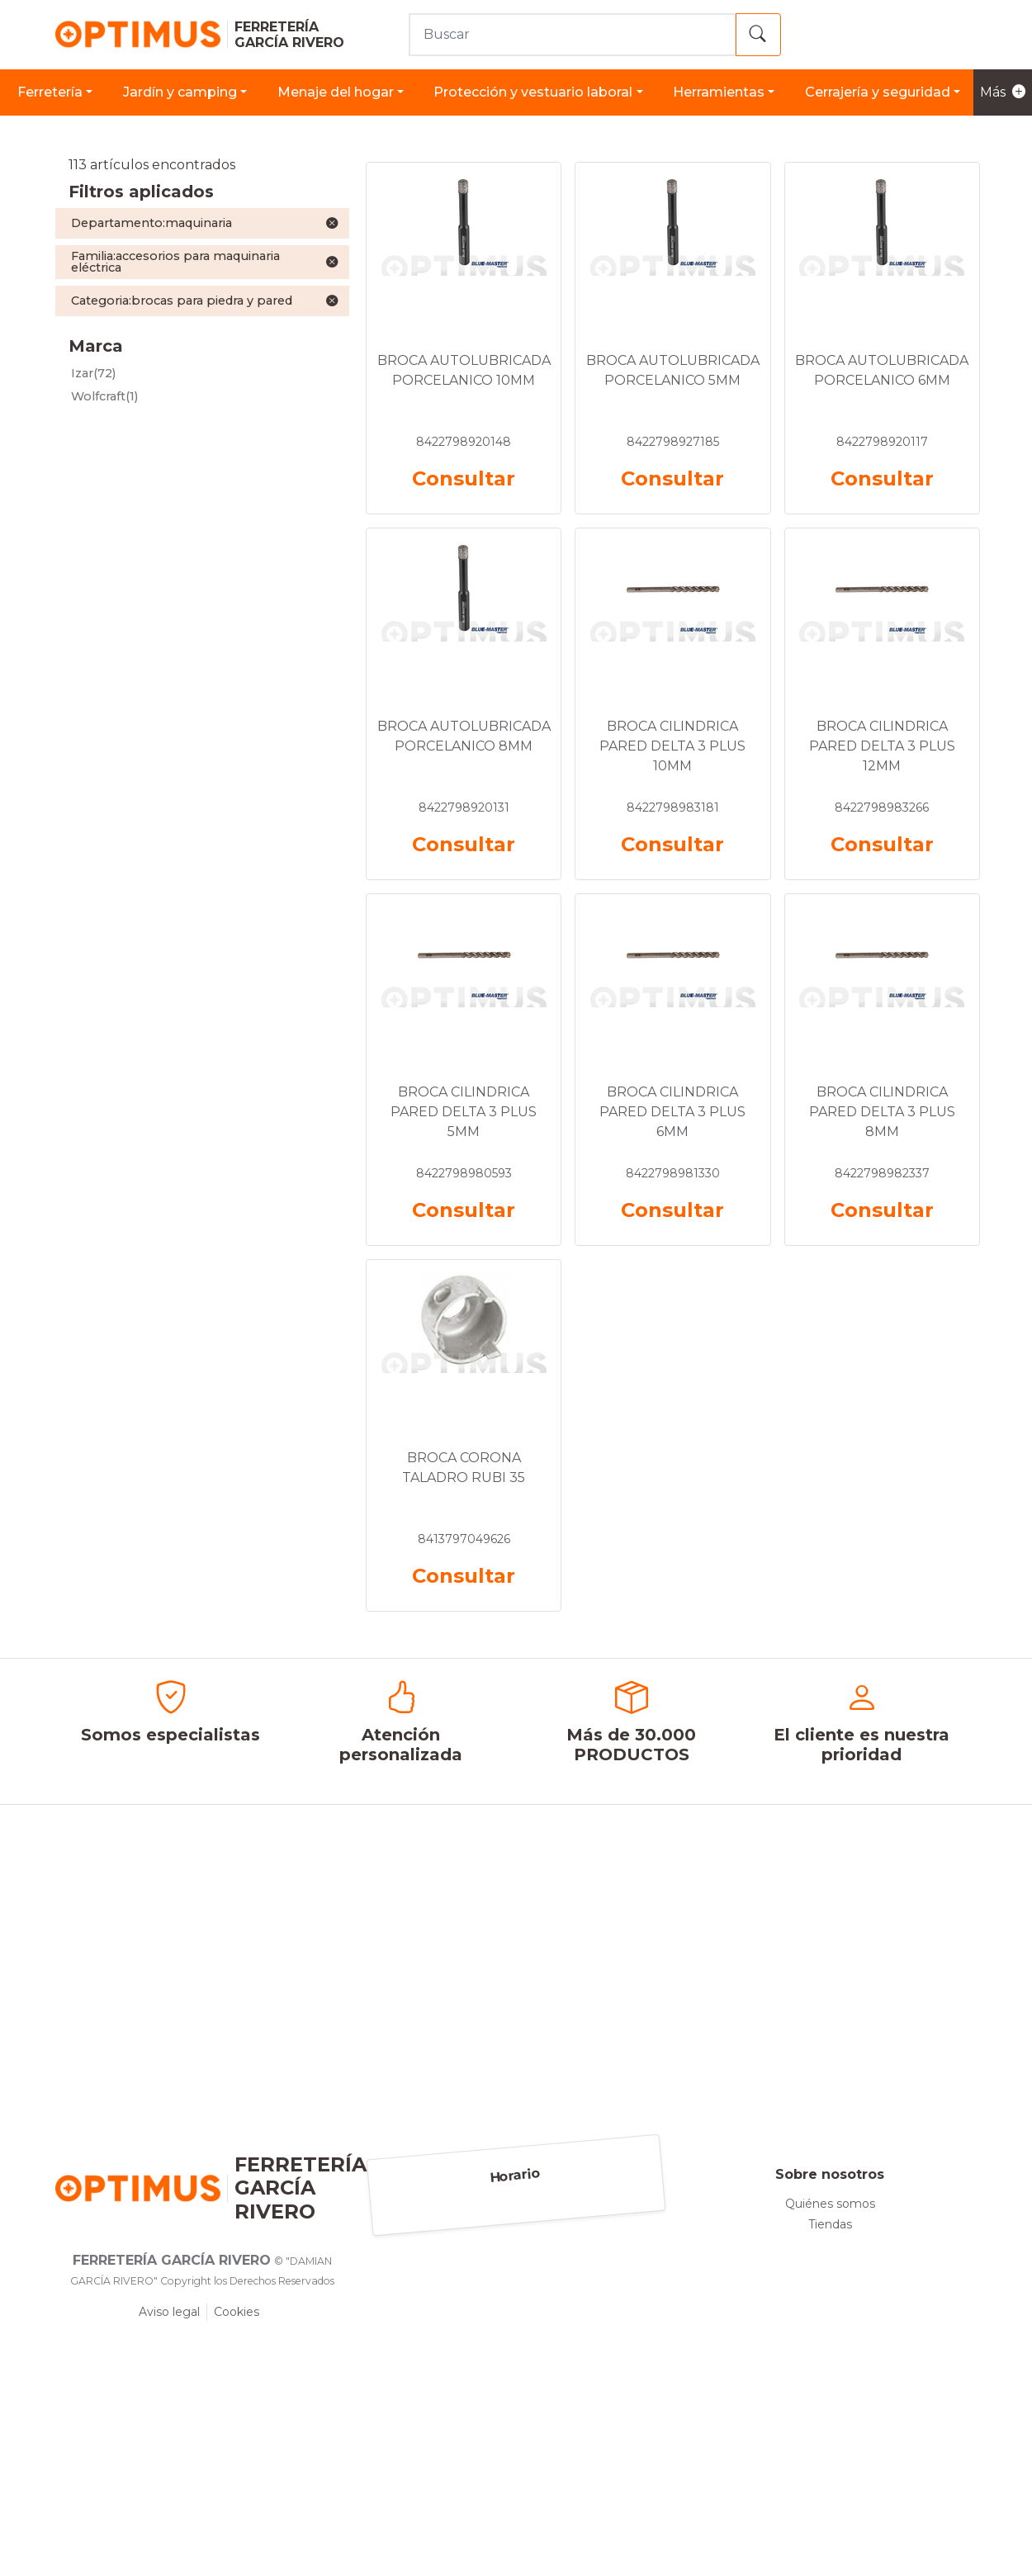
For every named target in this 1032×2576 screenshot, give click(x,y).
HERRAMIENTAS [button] (719, 92)
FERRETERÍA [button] (50, 92)
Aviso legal (169, 2311)
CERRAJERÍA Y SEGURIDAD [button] (877, 92)
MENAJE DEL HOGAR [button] (335, 92)
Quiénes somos (830, 2203)
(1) (104, 396)
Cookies (236, 2311)
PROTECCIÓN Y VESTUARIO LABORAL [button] (532, 92)
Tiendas (830, 2224)
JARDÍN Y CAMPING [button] (180, 92)
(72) (93, 373)
